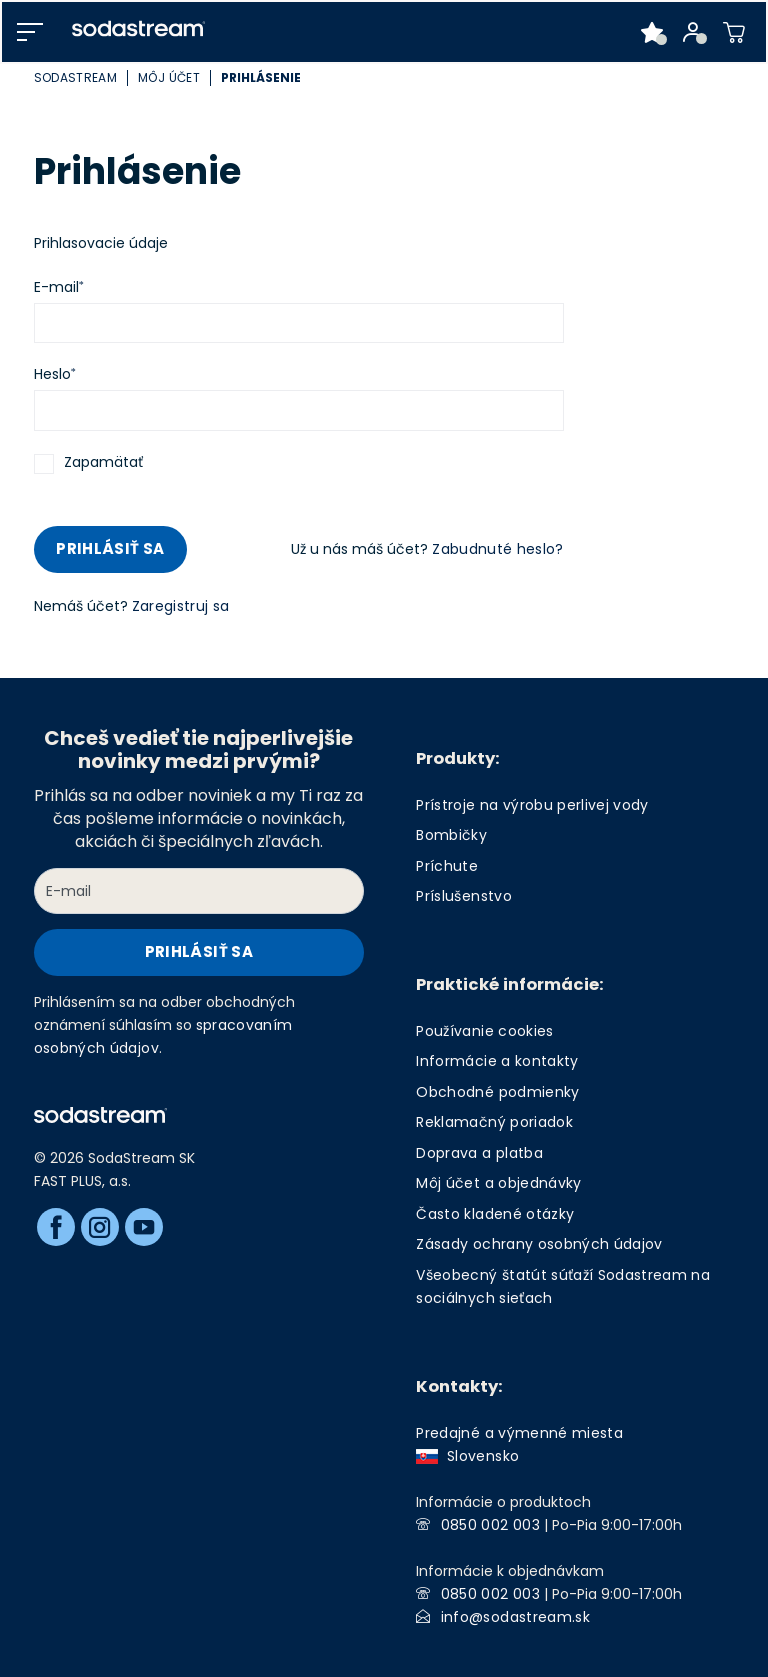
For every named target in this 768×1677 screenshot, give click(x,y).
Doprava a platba (479, 1153)
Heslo (52, 374)
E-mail (56, 287)
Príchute (447, 866)
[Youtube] (144, 1227)
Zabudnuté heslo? (497, 549)
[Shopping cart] (734, 32)
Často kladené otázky (495, 1214)
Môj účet (169, 77)
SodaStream (75, 77)
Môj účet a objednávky (498, 1183)
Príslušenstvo (463, 896)
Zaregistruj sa (181, 606)
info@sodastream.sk (515, 1617)
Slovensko (467, 1456)
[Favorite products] (652, 32)
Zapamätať (103, 462)
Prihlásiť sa (110, 548)
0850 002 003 (490, 1525)
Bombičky (451, 835)
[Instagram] (100, 1227)
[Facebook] (56, 1227)
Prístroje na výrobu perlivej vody (532, 805)
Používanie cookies (484, 1031)
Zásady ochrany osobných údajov (539, 1244)
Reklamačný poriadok (494, 1122)
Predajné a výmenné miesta (519, 1433)
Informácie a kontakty (497, 1061)
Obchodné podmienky (497, 1092)
